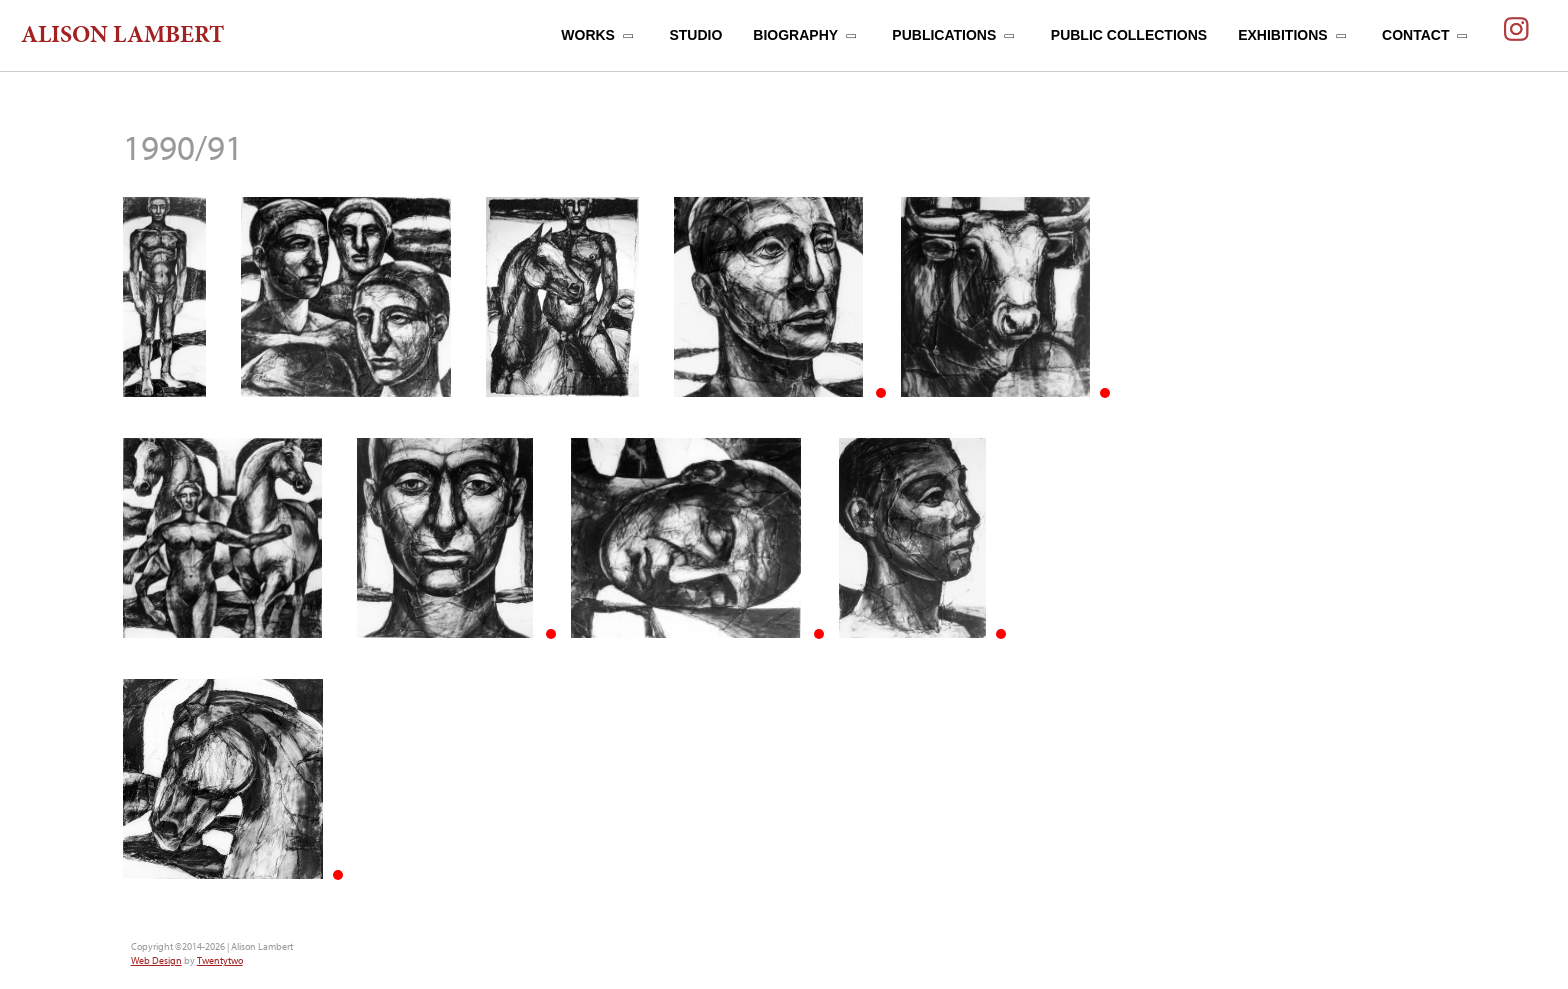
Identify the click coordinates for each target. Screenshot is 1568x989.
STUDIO (695, 35)
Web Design (156, 960)
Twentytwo (220, 960)
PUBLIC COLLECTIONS (1129, 35)
